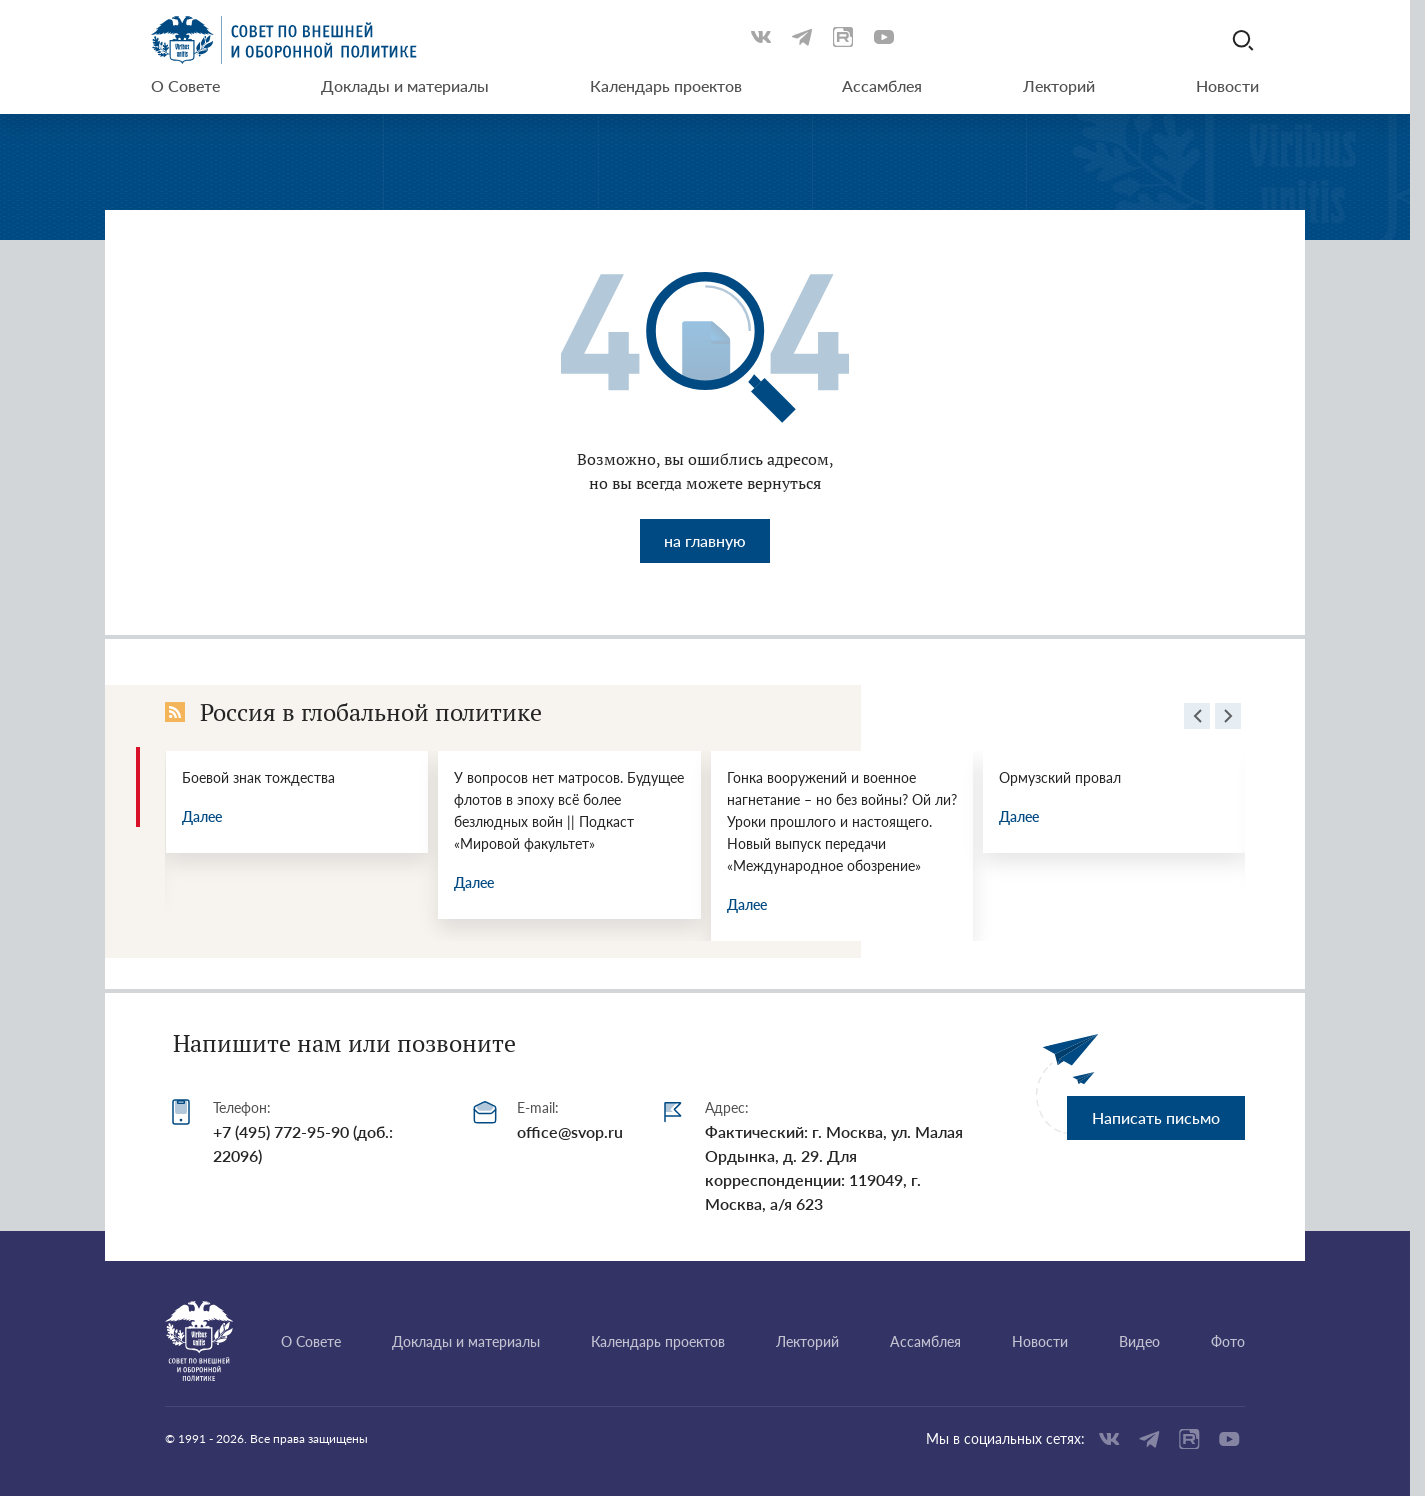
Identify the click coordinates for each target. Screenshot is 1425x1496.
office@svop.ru (570, 1131)
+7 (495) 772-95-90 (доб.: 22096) (303, 1143)
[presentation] (1197, 719)
